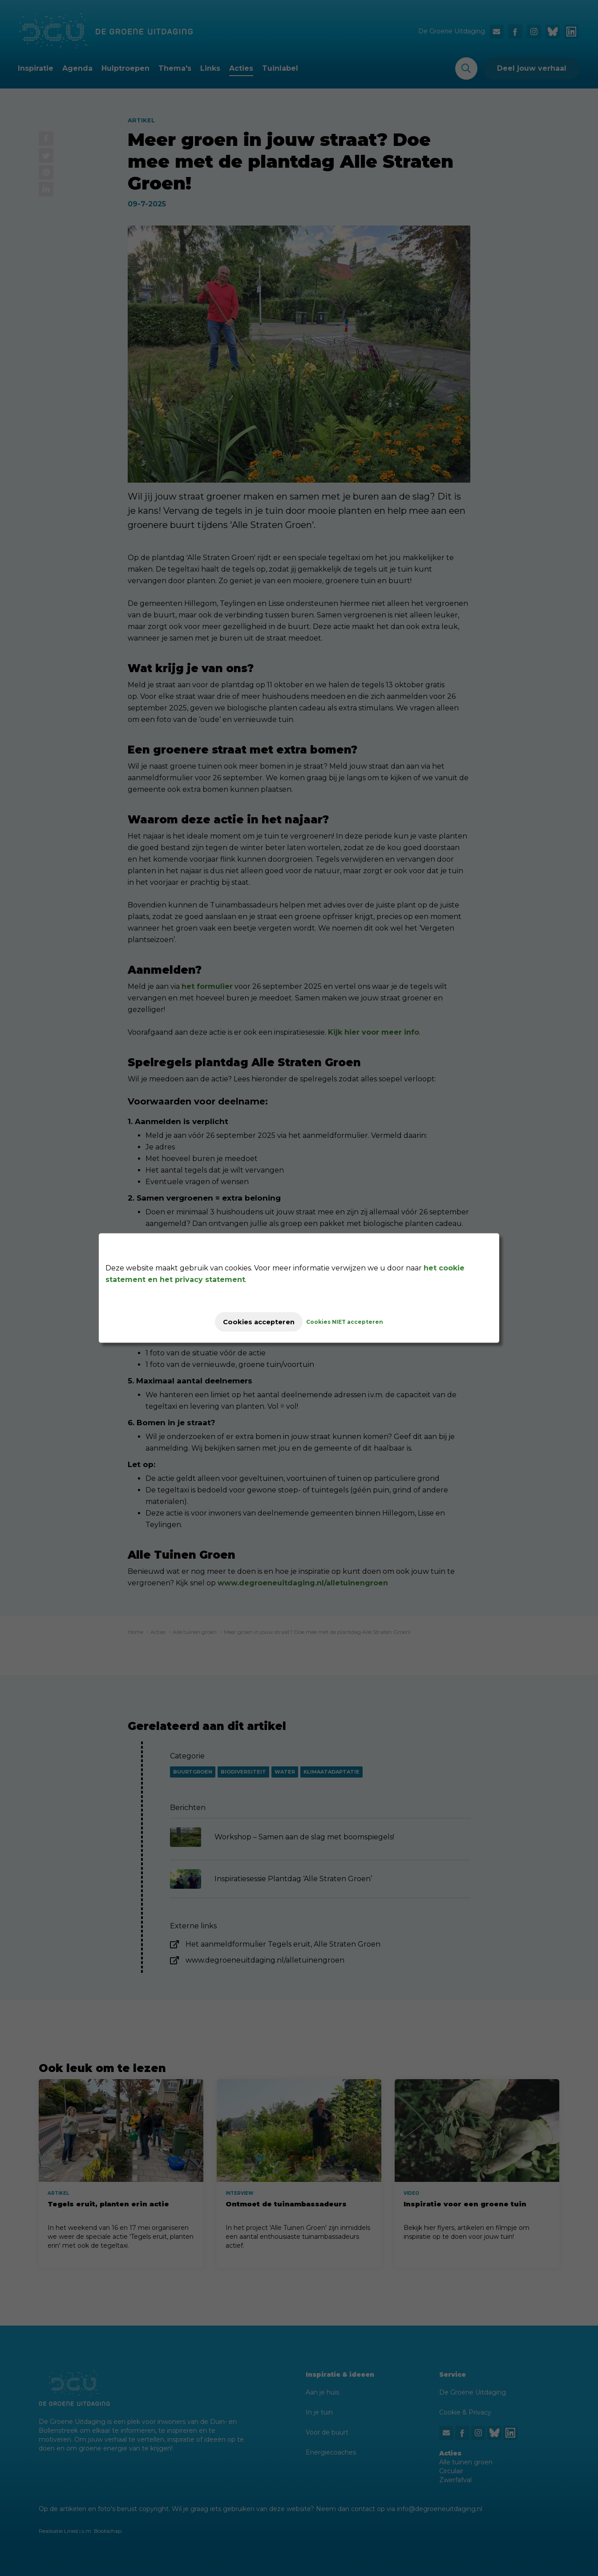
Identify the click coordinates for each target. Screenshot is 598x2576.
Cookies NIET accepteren (353, 1321)
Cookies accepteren (258, 1322)
